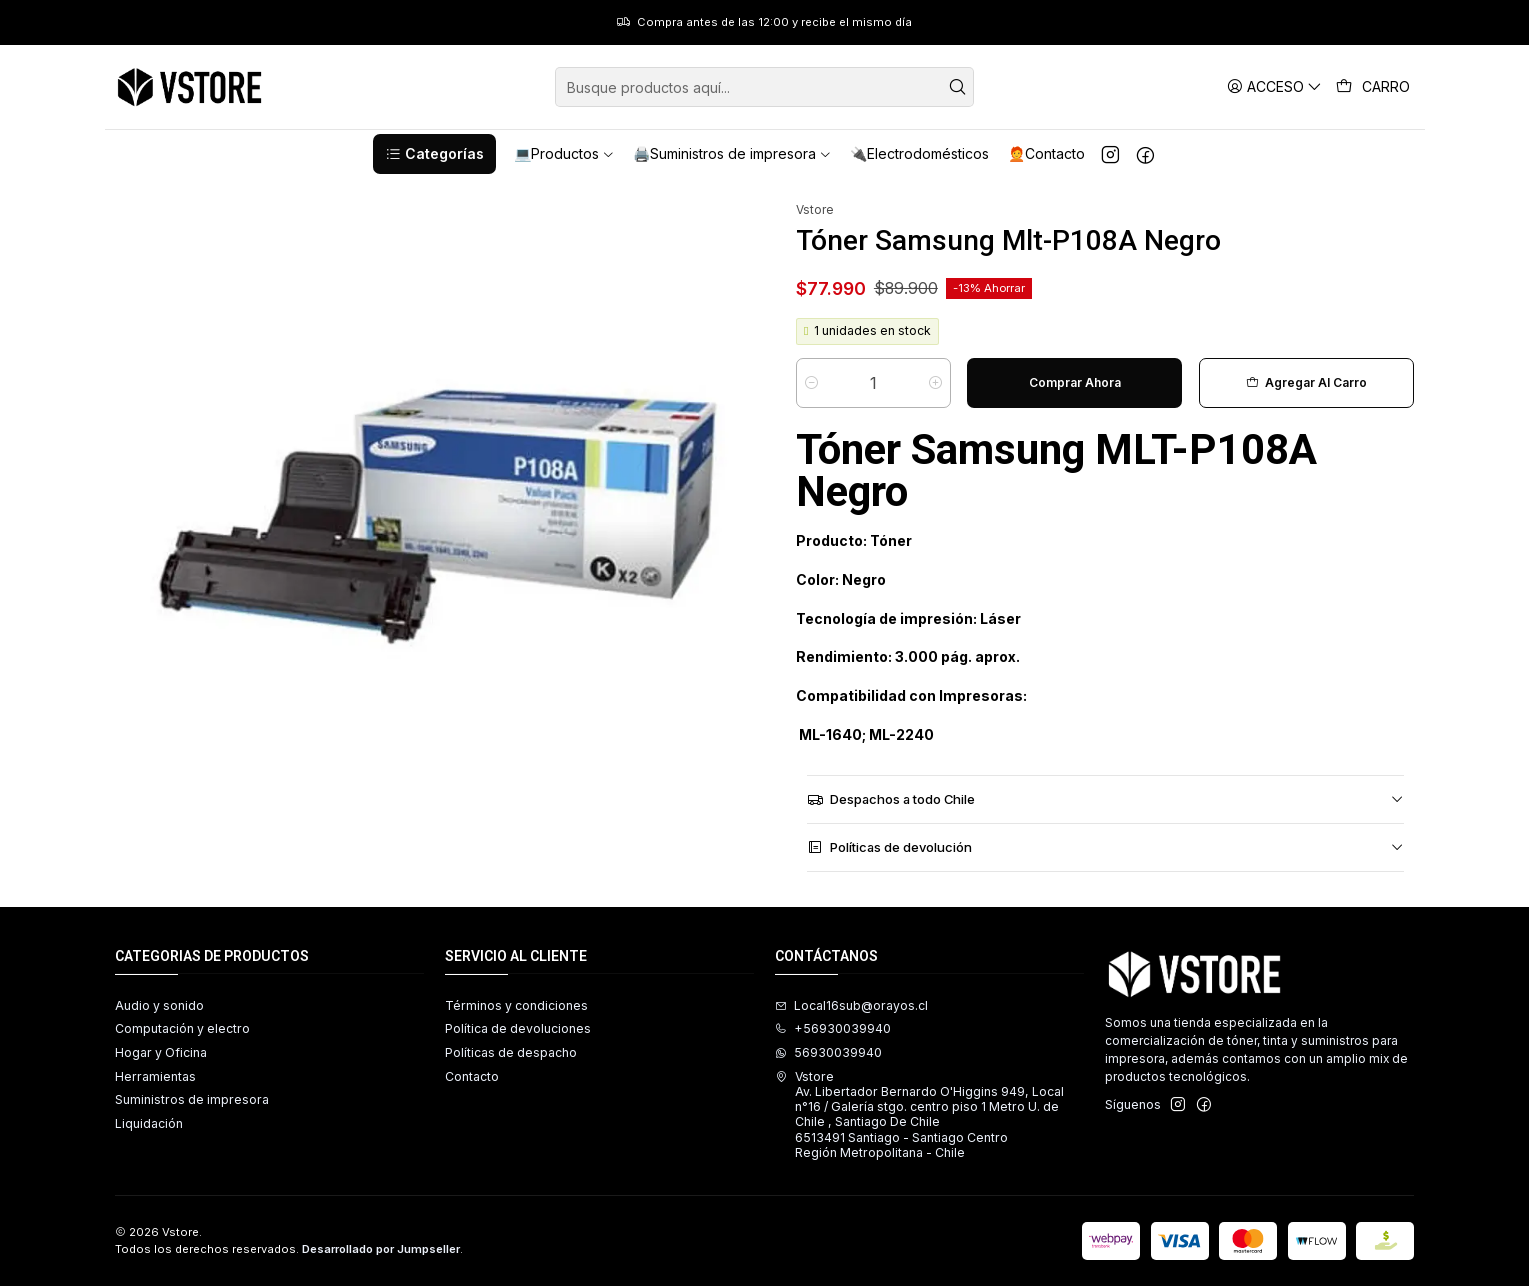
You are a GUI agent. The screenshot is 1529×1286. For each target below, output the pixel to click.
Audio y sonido (159, 1005)
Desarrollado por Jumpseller (381, 1249)
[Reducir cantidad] (811, 383)
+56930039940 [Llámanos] (833, 1028)
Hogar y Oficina (161, 1052)
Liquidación (149, 1123)
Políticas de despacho (511, 1052)
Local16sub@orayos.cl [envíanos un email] (851, 1005)
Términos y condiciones (516, 1005)
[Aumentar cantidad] (935, 383)
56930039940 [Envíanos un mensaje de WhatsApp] (828, 1052)
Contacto (472, 1076)
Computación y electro (182, 1028)
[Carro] (1373, 87)
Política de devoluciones (518, 1028)
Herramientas (155, 1076)
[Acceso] (1274, 86)
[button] (434, 154)
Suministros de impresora (192, 1099)
